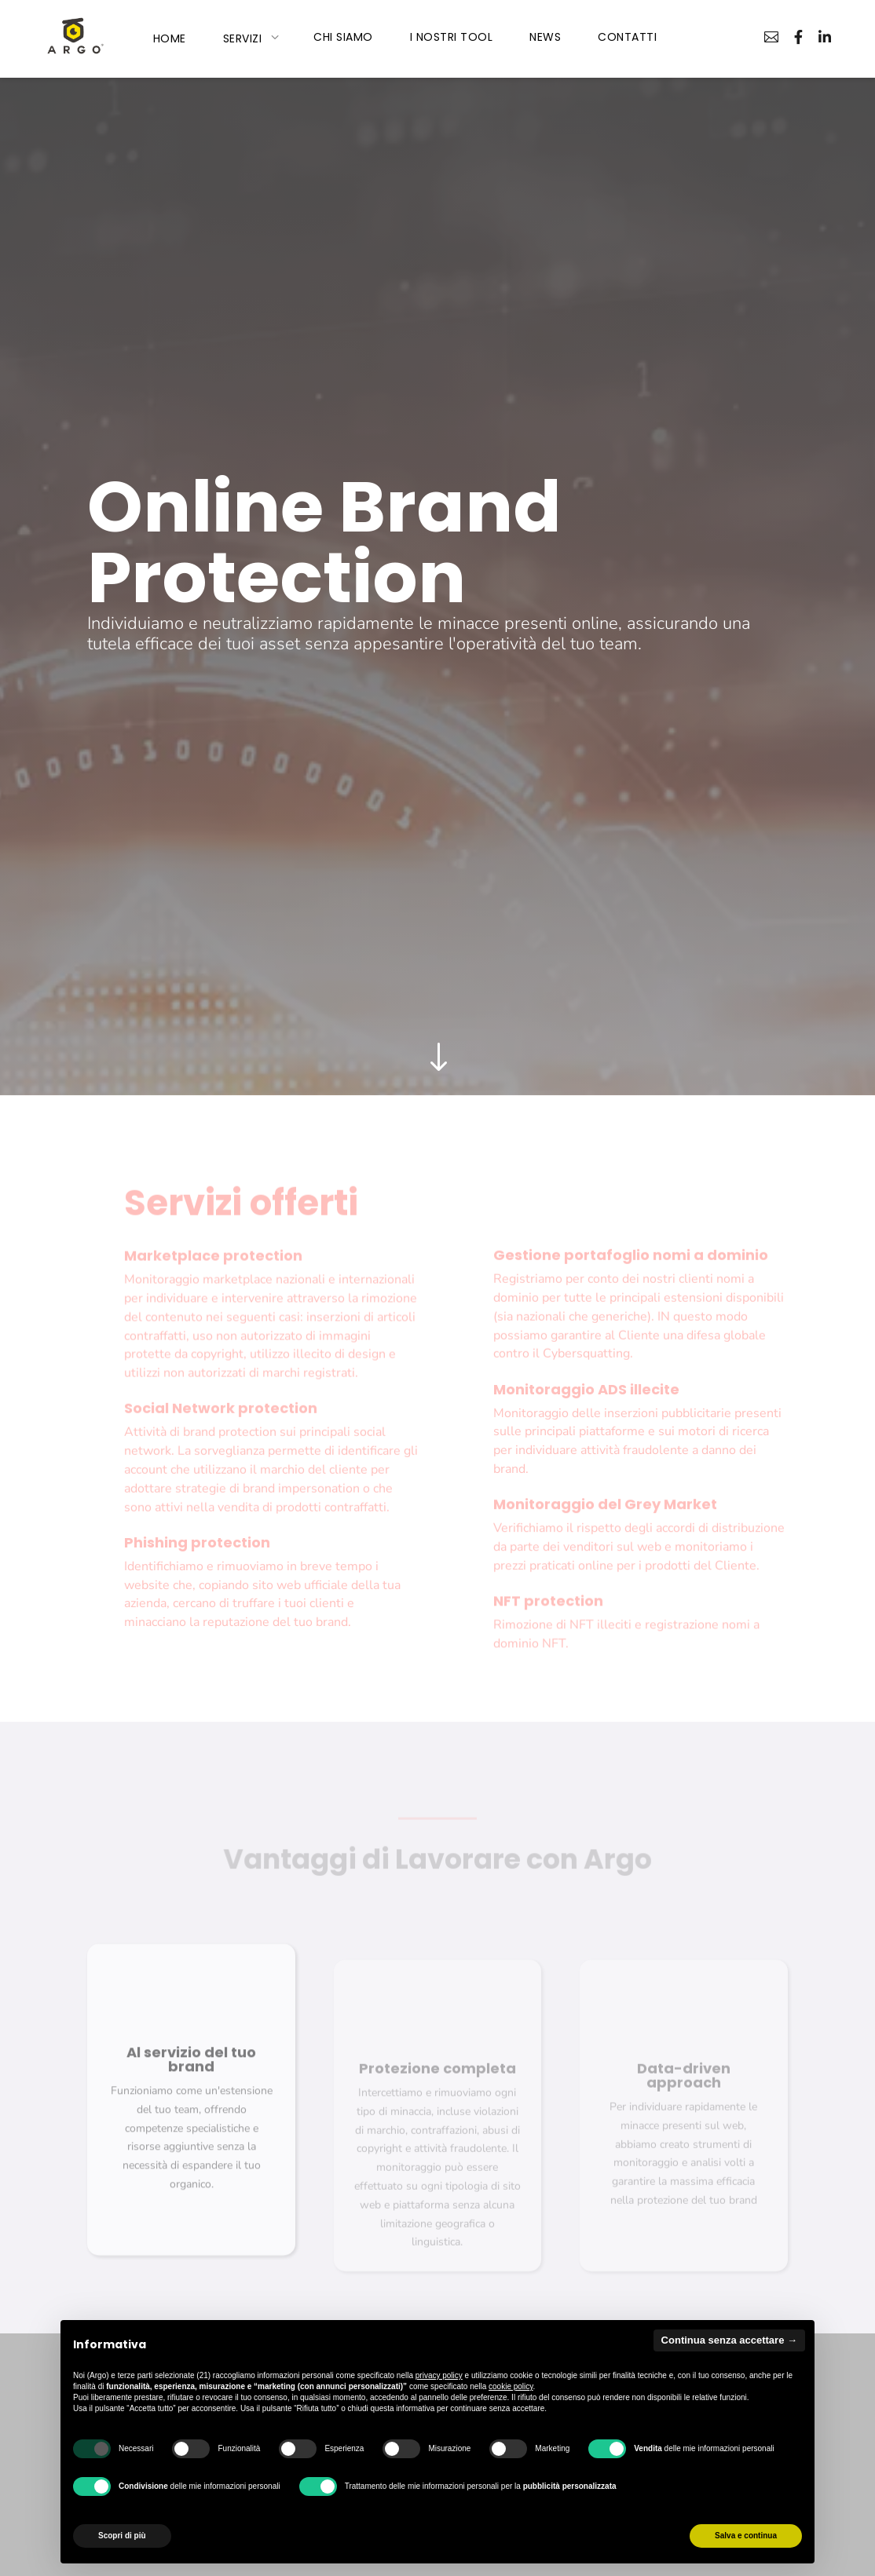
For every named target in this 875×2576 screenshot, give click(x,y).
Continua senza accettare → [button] (729, 2340)
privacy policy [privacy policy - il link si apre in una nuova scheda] (439, 2375)
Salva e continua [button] (746, 2535)
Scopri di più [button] (122, 2535)
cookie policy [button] (511, 2386)
